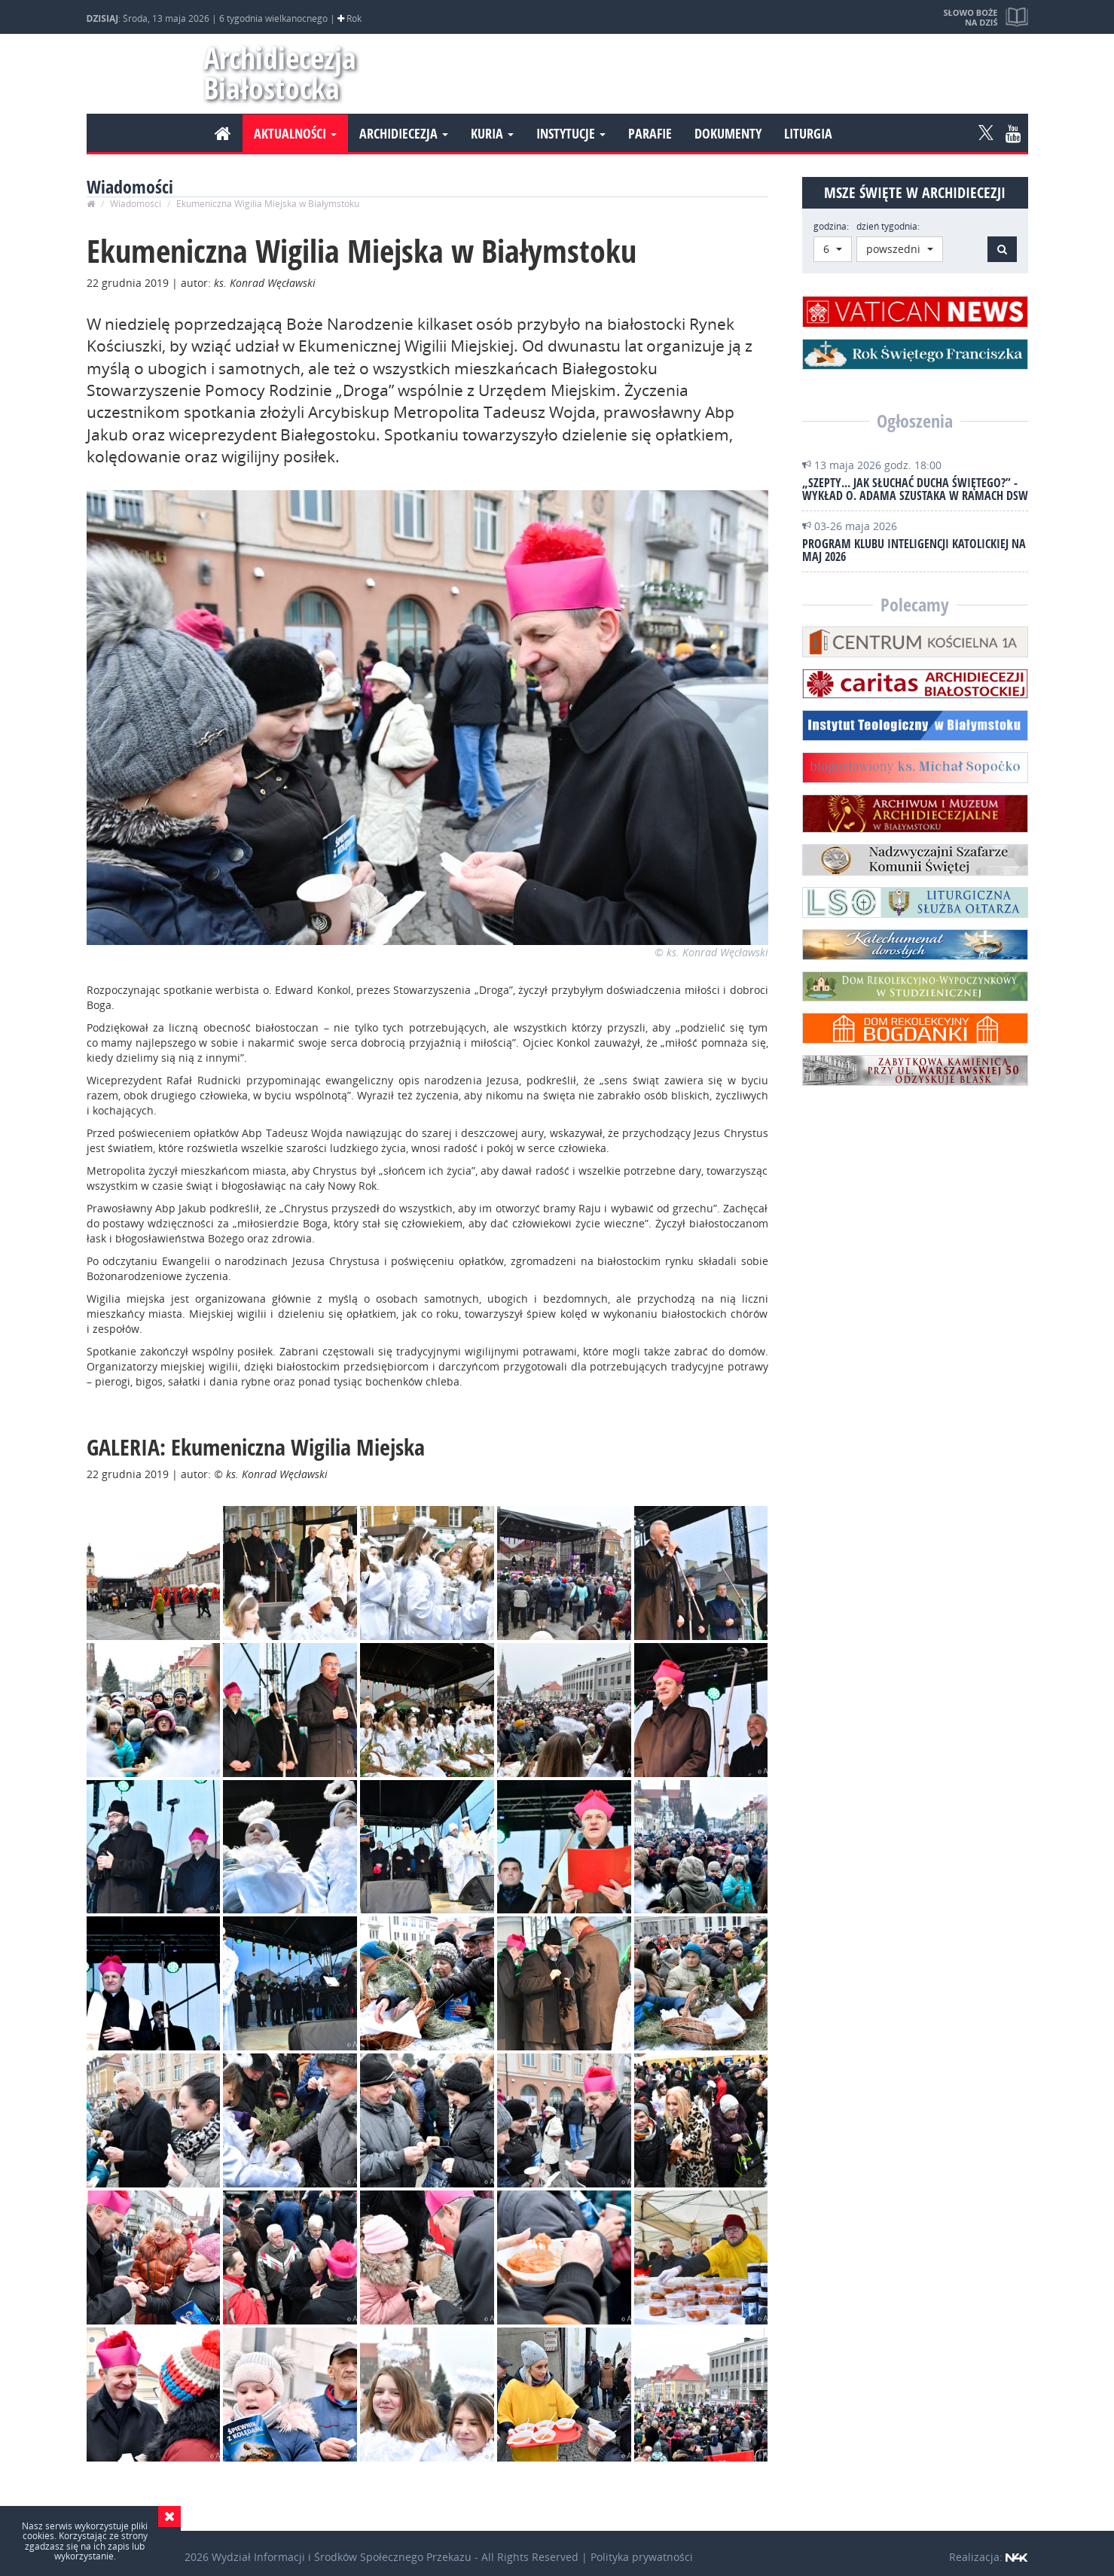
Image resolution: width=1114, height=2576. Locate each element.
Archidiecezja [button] (403, 133)
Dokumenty (727, 133)
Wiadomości (135, 203)
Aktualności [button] (295, 133)
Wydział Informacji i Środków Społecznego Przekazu (342, 2557)
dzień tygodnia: (888, 226)
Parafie (650, 133)
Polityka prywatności (642, 2557)
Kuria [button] (492, 133)
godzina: (831, 226)
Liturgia (808, 133)
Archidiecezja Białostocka (273, 72)
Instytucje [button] (571, 133)
